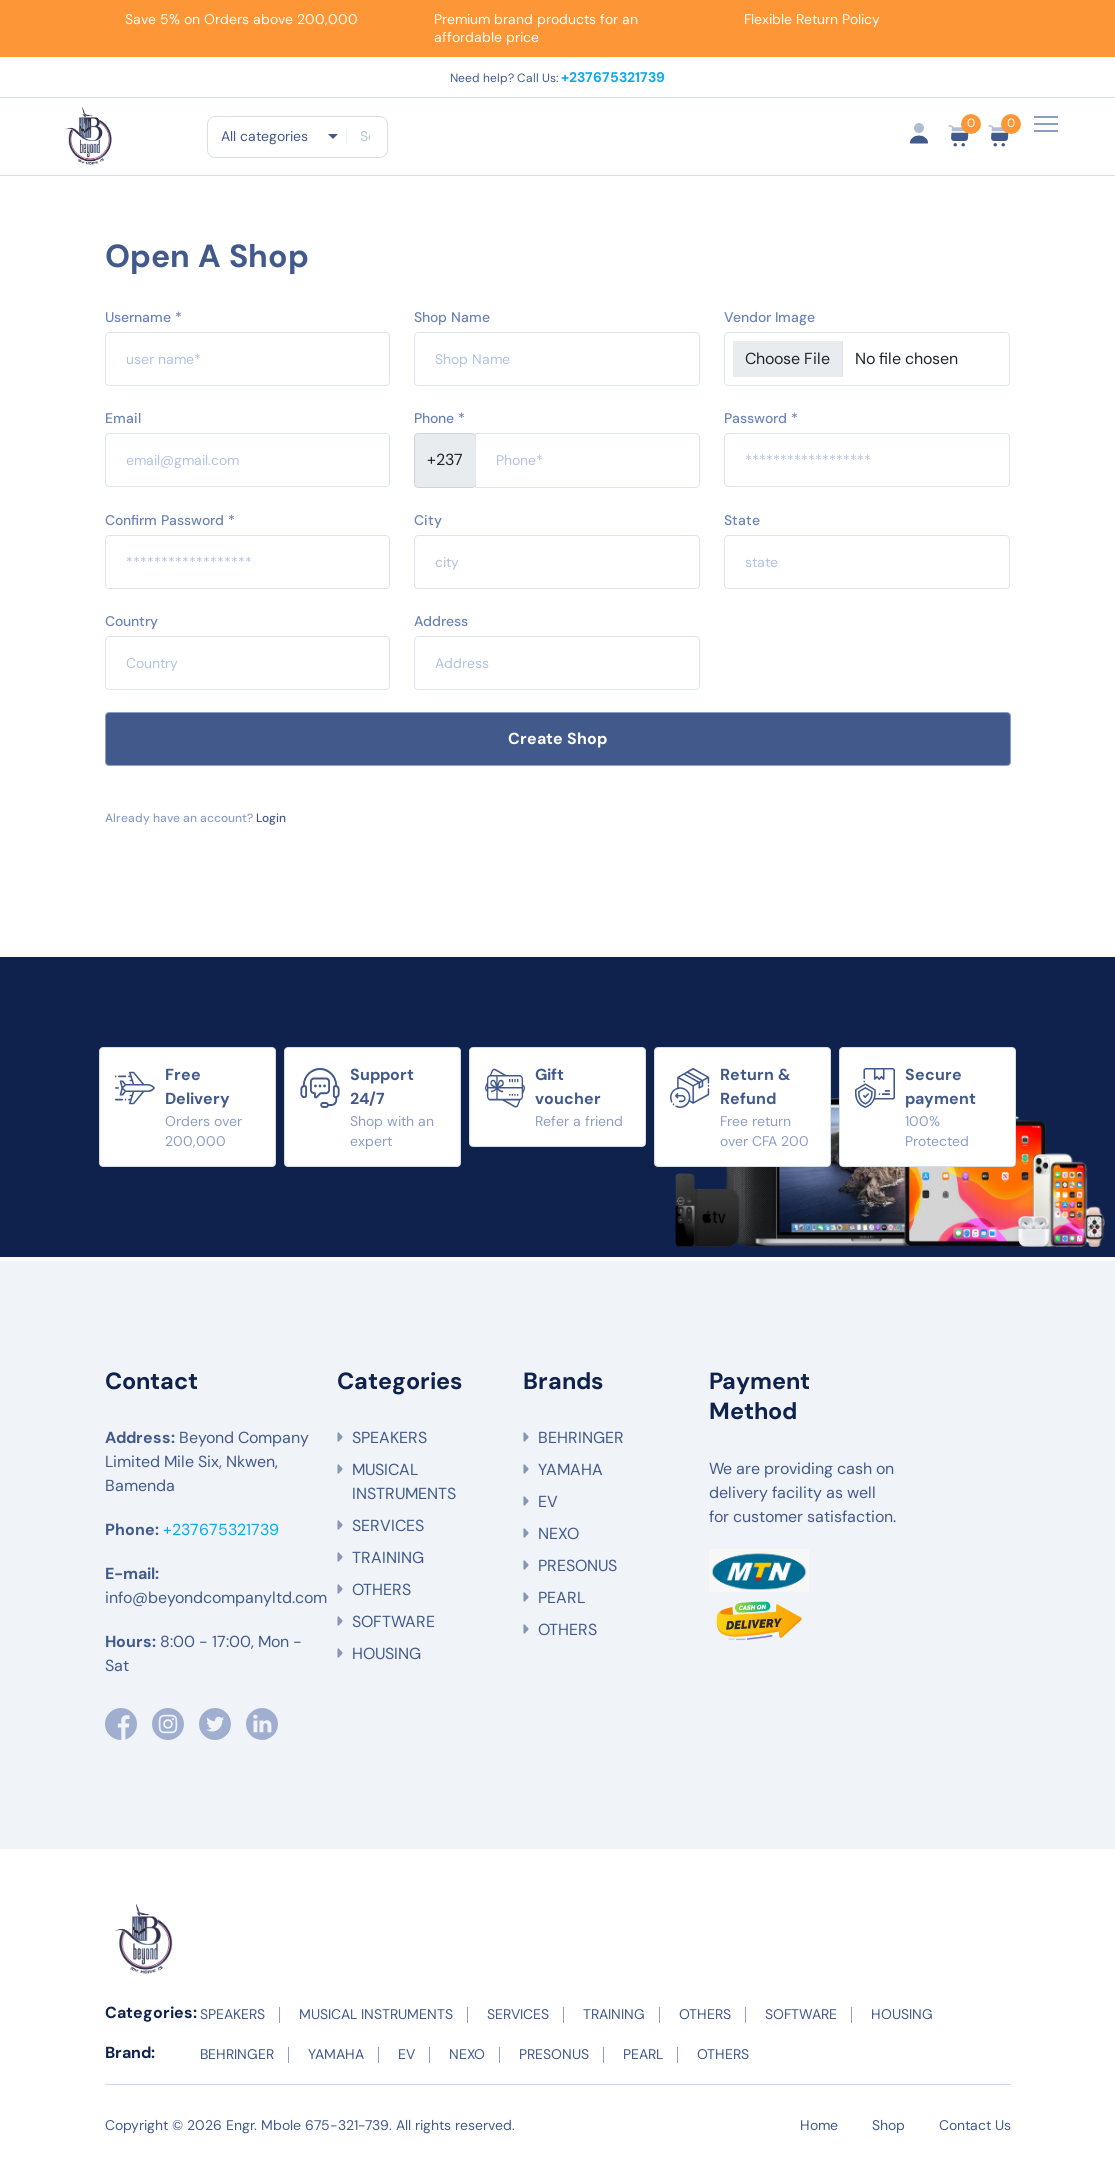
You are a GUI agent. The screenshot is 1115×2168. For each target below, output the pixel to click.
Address (441, 624)
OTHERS (381, 1593)
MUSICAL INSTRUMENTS (404, 1485)
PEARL (561, 1601)
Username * (143, 320)
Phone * (439, 421)
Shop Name (452, 320)
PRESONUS (577, 1569)
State (742, 523)
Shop (888, 2128)
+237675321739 (611, 76)
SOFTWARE (393, 1625)
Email (123, 421)
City (428, 523)
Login (269, 821)
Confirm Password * (170, 523)
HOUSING (386, 1657)
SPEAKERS (389, 1441)
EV (548, 1505)
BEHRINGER (581, 1441)
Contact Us (975, 2128)
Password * (761, 421)
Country (131, 624)
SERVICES (388, 1529)
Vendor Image (769, 320)
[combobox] (278, 136)
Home (819, 2128)
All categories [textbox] (264, 136)
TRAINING (388, 1561)
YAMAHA (570, 1473)
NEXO (558, 1537)
